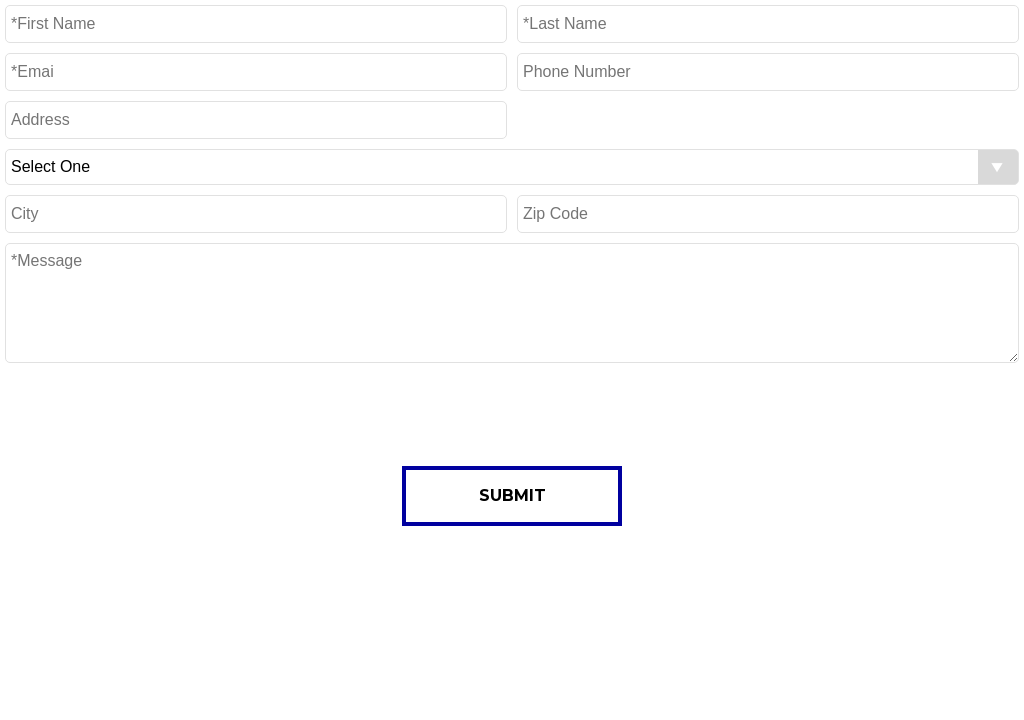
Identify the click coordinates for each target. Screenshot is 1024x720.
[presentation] (512, 412)
